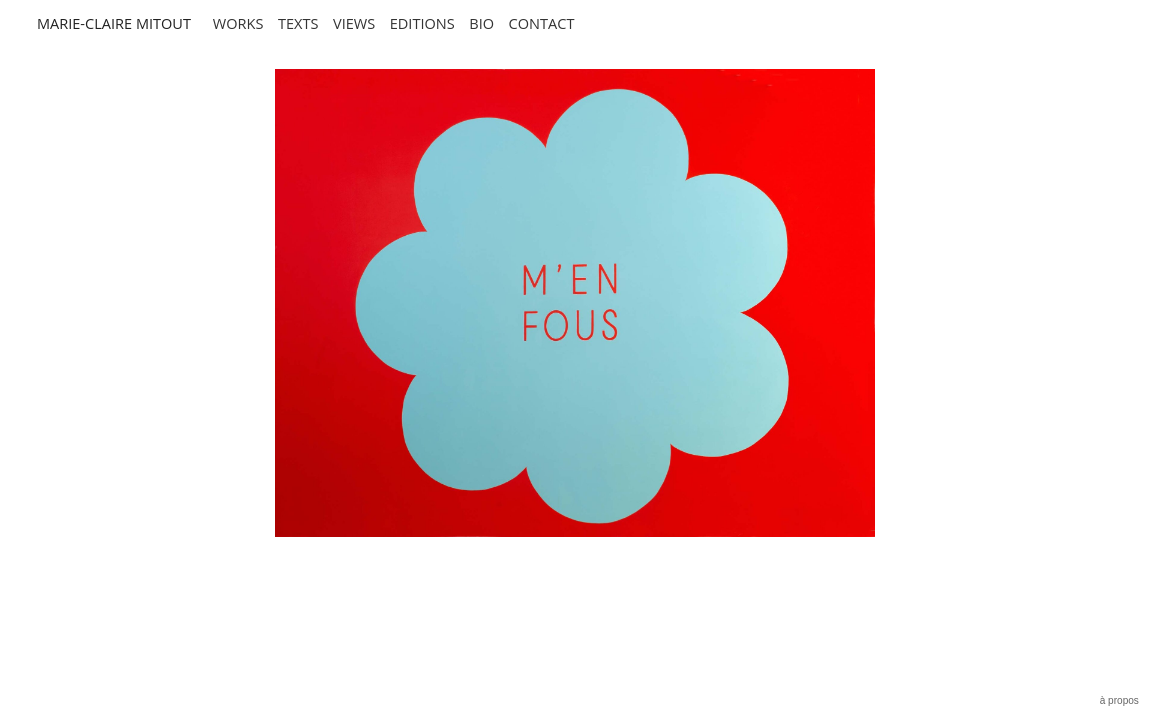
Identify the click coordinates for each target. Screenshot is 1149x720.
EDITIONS (422, 23)
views (354, 23)
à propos (1119, 700)
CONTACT (542, 23)
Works (238, 23)
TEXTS (298, 23)
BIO (481, 23)
